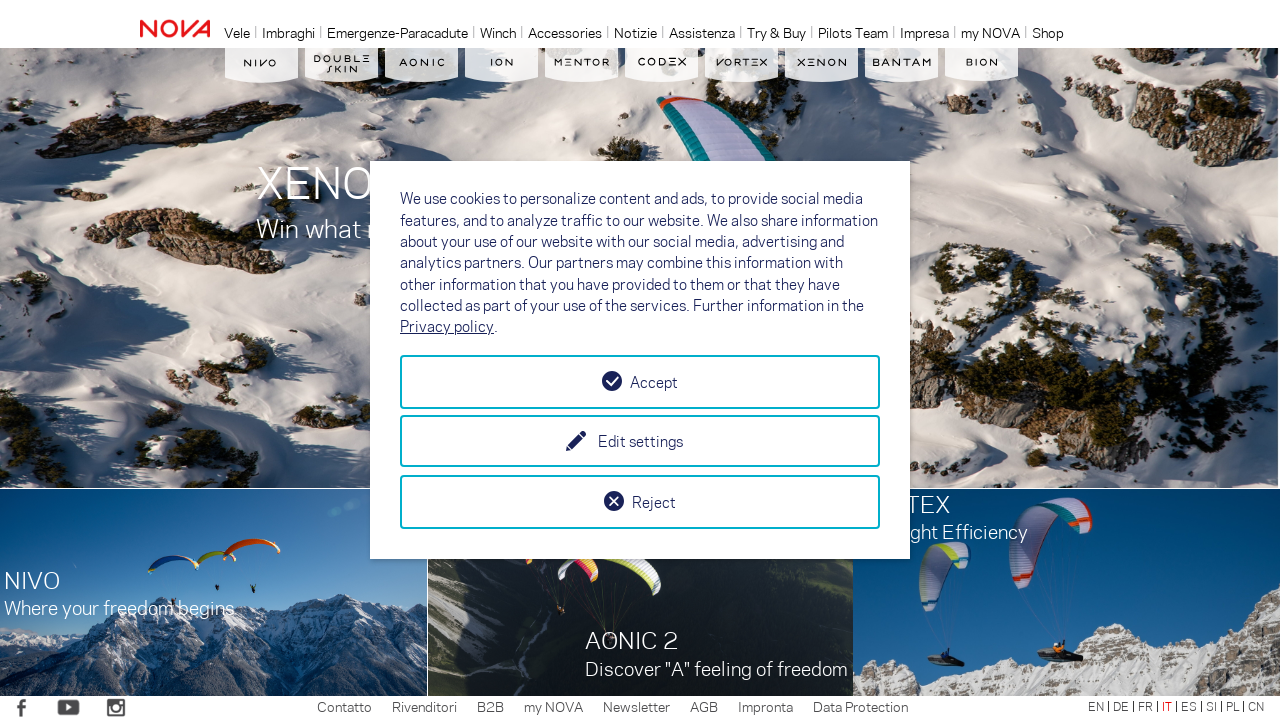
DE (1121, 706)
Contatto (344, 706)
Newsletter (636, 706)
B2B (490, 706)
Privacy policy (447, 326)
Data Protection (860, 706)
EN (1096, 706)
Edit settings (640, 441)
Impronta (765, 706)
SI (1211, 706)
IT (1167, 706)
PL (1232, 706)
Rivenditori (424, 706)
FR (1145, 706)
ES (1189, 706)
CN (1256, 706)
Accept (654, 382)
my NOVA (553, 706)
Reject (654, 502)
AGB (704, 706)
